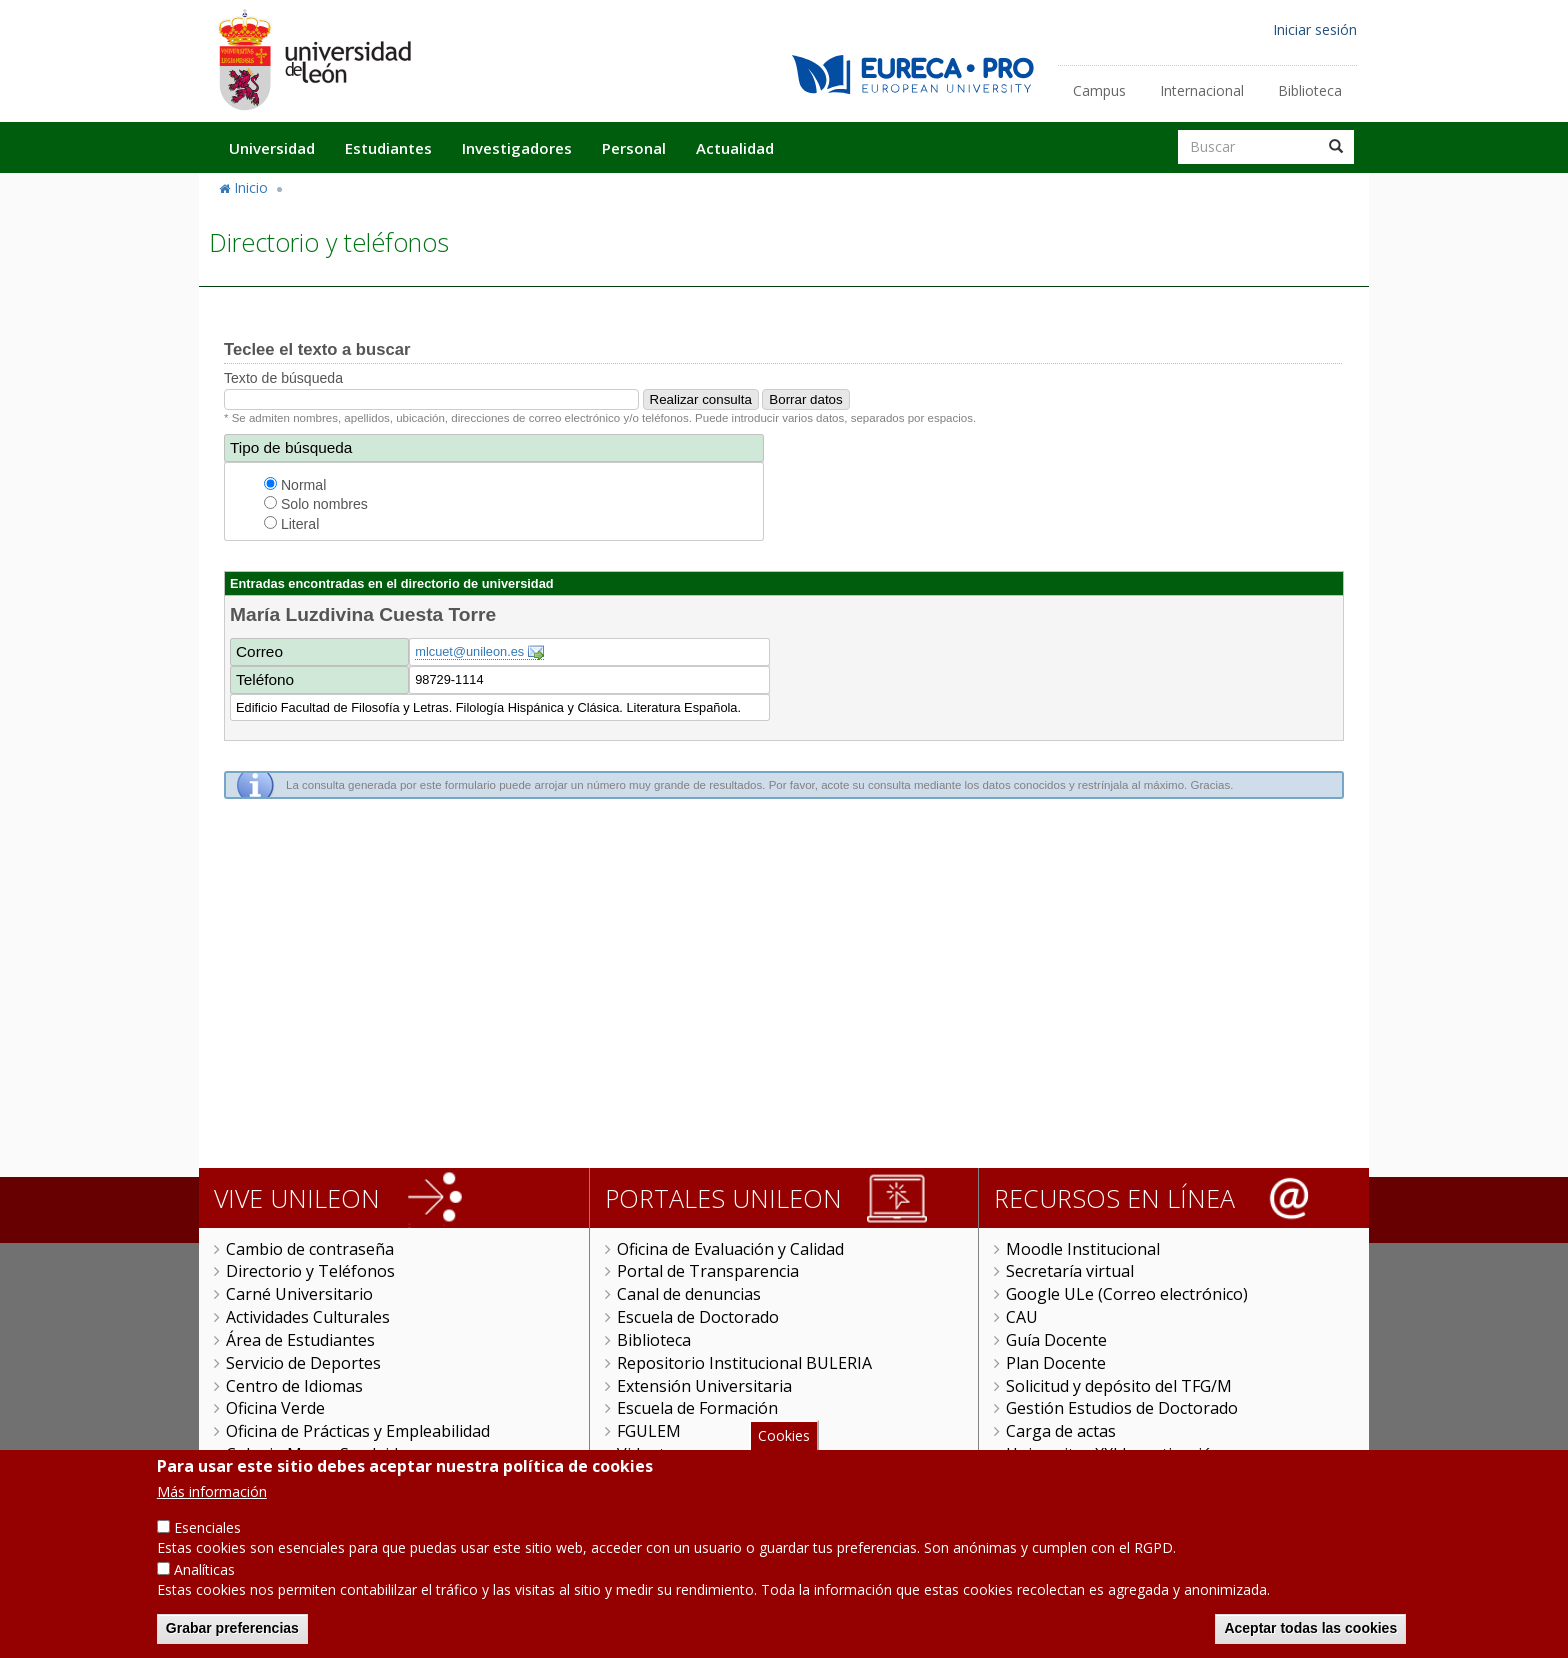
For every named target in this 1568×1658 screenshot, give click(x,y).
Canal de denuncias (689, 1294)
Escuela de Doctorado (698, 1317)
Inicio (251, 187)
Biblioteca (1310, 90)
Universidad (272, 148)
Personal (634, 148)
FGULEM (649, 1431)
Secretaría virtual (1070, 1271)
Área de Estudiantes (300, 1340)
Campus (1099, 90)
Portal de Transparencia (708, 1271)
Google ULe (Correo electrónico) (1127, 1294)
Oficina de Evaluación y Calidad (730, 1249)
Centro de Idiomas (294, 1386)
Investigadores (517, 148)
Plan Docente (1056, 1363)
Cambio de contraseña (310, 1249)
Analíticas (204, 1569)
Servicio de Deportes (303, 1363)
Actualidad (735, 148)
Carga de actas (1061, 1431)
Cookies (784, 1435)
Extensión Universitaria (704, 1386)
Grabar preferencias (232, 1628)
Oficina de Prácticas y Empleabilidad (358, 1431)
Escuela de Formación (697, 1408)
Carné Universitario (299, 1294)
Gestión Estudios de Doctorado (1122, 1408)
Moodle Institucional (1083, 1249)
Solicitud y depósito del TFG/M (1119, 1386)
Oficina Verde (275, 1408)
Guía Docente (1056, 1340)
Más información (212, 1491)
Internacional (1202, 90)
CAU (1022, 1317)
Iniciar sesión (1315, 29)
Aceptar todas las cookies (1310, 1628)
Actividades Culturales (308, 1317)
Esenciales (207, 1527)
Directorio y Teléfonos (310, 1271)
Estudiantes (388, 148)
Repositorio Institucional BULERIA (744, 1363)
